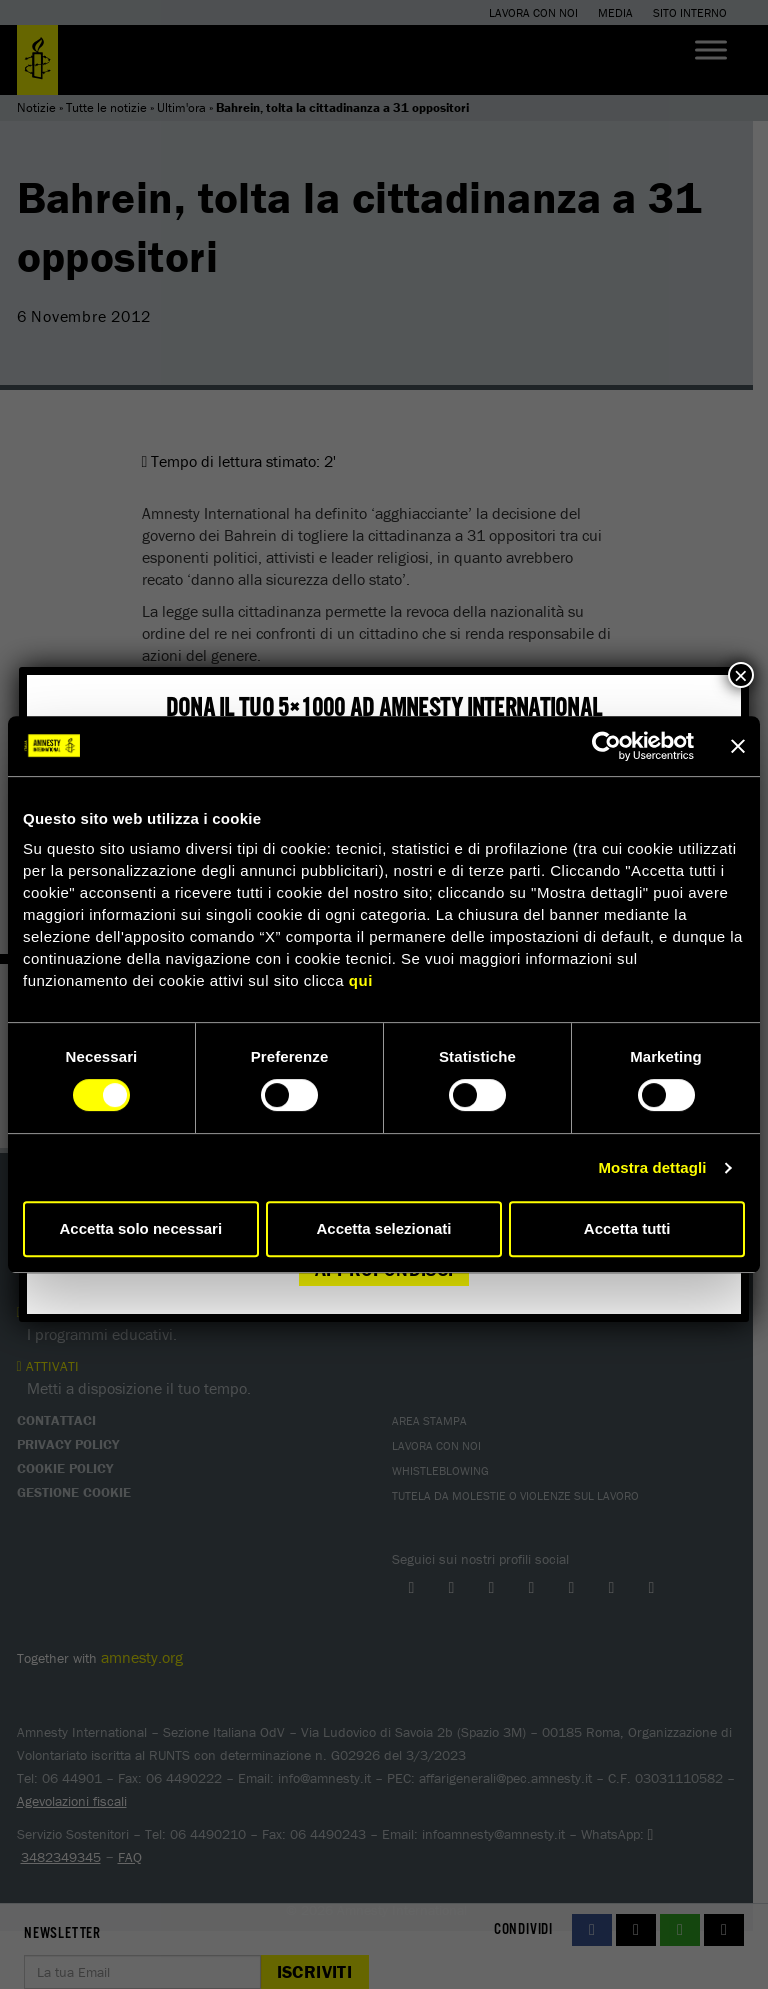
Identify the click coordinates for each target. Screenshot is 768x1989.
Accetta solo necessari (141, 1228)
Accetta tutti (627, 1228)
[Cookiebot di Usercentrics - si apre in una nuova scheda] (606, 746)
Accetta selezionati (383, 1228)
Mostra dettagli (652, 1167)
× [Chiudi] (741, 675)
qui (361, 980)
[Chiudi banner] (738, 746)
